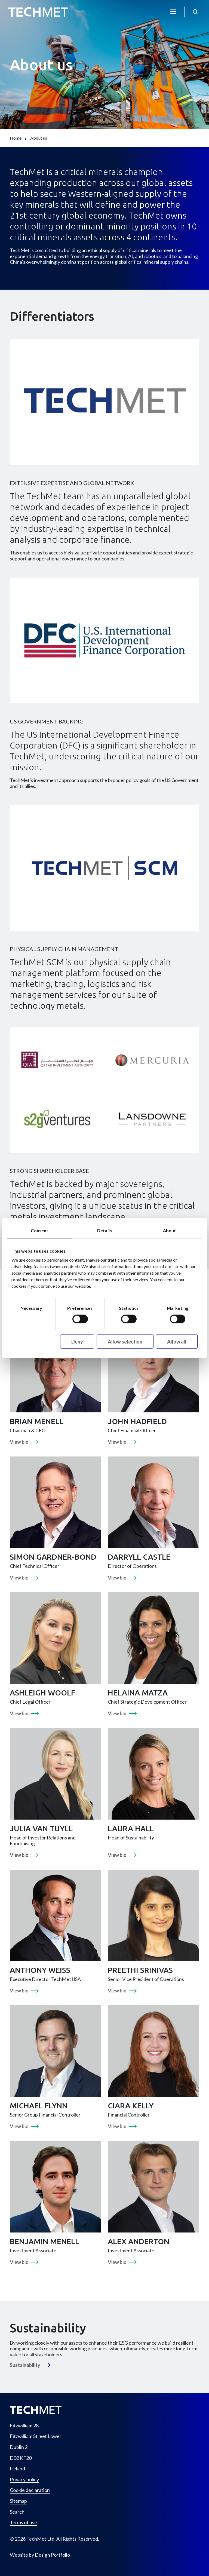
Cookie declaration (30, 2490)
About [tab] (169, 1230)
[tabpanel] (104, 1799)
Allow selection (125, 1341)
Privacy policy (24, 2479)
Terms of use (23, 2522)
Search (17, 2512)
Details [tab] (104, 1230)
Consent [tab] (39, 1230)
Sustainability (25, 2365)
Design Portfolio (52, 2555)
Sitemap (18, 2501)
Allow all (176, 1341)
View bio (19, 1442)
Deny (77, 1341)
